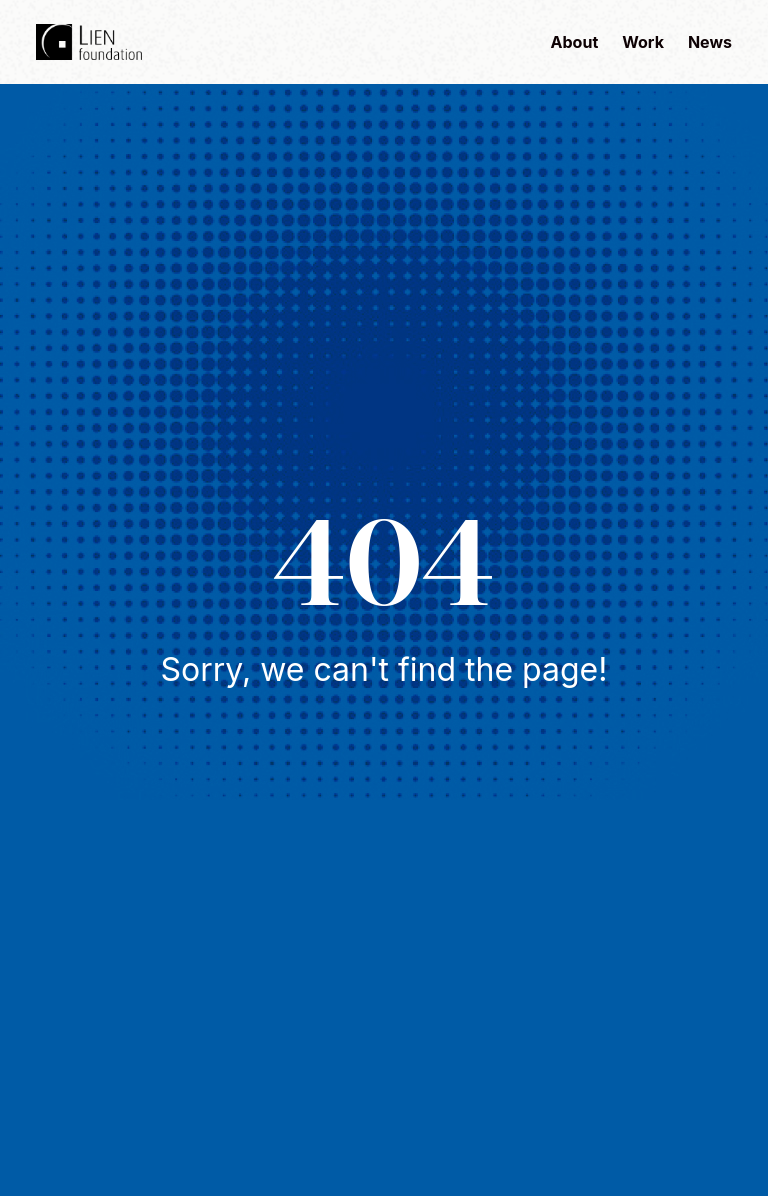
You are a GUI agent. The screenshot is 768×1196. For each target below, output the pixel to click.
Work (643, 42)
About (575, 42)
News (710, 42)
